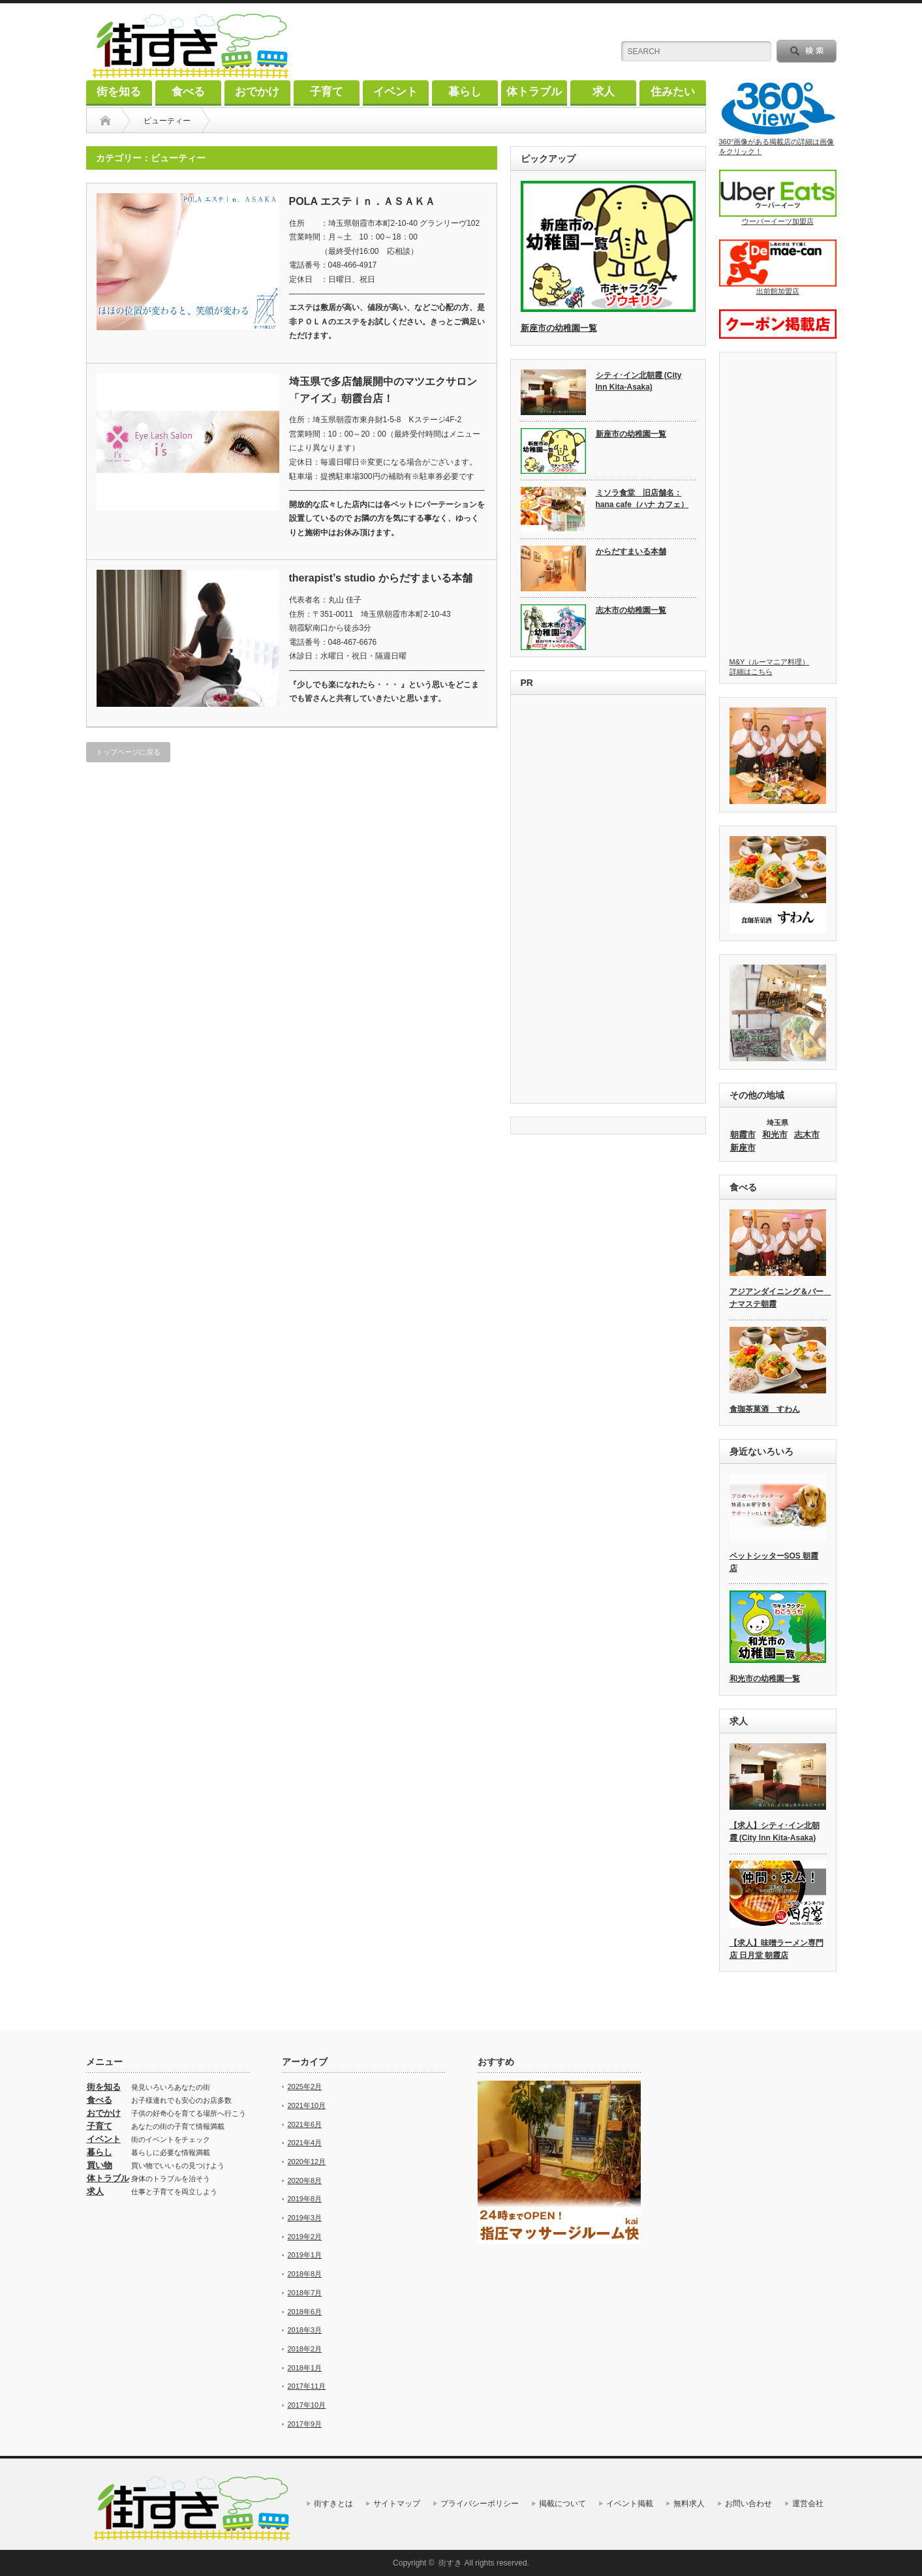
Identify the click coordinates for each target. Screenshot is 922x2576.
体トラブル (534, 91)
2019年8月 (305, 2199)
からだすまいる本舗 (631, 551)
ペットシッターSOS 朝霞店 (774, 1562)
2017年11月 (307, 2386)
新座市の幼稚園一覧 (559, 328)
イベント (395, 91)
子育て (326, 91)
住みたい (673, 91)
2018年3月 (305, 2330)
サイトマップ (396, 2503)
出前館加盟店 (778, 267)
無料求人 (689, 2503)
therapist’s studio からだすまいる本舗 (380, 577)
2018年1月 (305, 2368)
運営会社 (807, 2503)
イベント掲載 (629, 2503)
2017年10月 (307, 2405)
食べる (188, 91)
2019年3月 (305, 2218)
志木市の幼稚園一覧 (631, 610)
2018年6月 (305, 2312)
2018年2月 (305, 2349)
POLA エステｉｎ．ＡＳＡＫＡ (362, 201)
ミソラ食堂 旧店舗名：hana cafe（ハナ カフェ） (642, 499)
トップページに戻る (128, 752)
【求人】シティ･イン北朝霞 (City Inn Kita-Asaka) (775, 1831)
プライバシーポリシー (479, 2503)
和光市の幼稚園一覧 (765, 1678)
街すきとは (333, 2503)
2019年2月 (305, 2237)
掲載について (562, 2503)
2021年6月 (305, 2124)
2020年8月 (305, 2180)
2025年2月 (305, 2086)
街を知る (119, 91)
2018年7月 (305, 2293)
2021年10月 (307, 2105)
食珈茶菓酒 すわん (765, 1409)
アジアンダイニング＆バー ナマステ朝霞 (778, 1298)
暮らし (465, 91)
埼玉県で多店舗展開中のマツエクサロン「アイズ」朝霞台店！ (383, 390)
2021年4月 (305, 2143)
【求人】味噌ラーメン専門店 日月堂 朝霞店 (776, 1949)
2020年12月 (307, 2161)
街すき (450, 2563)
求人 (603, 91)
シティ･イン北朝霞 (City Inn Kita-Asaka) (639, 381)
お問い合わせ (748, 2503)
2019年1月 (305, 2255)
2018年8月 (305, 2274)
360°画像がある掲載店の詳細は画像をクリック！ (778, 117)
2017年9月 (305, 2424)
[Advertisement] (608, 900)
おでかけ (257, 91)
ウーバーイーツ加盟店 (778, 197)
